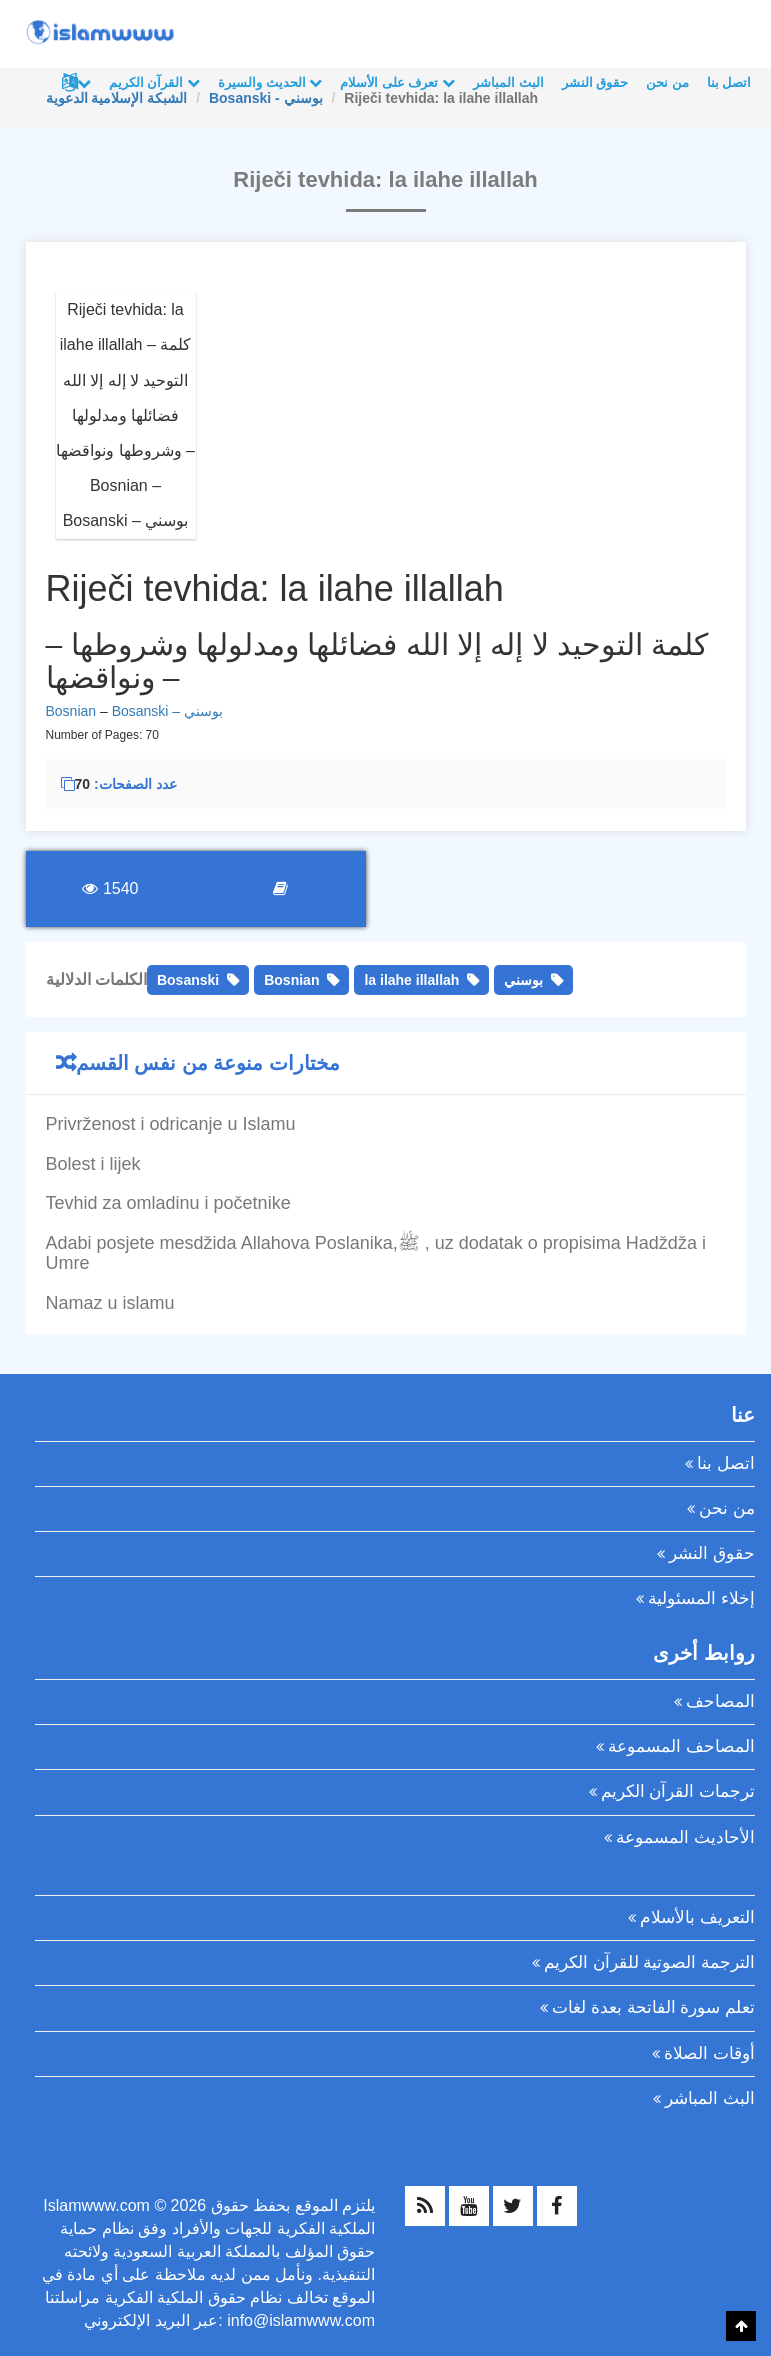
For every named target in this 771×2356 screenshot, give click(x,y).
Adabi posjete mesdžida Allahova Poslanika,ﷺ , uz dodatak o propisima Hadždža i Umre (376, 1253)
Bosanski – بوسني (167, 711)
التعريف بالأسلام (697, 1917)
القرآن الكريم (154, 82)
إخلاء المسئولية (701, 1598)
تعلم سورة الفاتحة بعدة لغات (653, 2007)
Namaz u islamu (110, 1303)
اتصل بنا (729, 82)
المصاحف (720, 1701)
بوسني (523, 980)
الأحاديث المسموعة (685, 1837)
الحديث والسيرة (270, 82)
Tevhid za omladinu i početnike (168, 1203)
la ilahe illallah (411, 980)
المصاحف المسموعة (681, 1746)
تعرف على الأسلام (397, 82)
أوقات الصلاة (709, 2053)
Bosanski (188, 980)
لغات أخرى (84, 83)
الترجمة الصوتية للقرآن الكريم (649, 1962)
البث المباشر (508, 82)
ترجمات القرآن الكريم (678, 1791)
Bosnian (71, 711)
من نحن (667, 82)
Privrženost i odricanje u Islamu (171, 1124)
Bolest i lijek (93, 1164)
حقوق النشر (595, 82)
